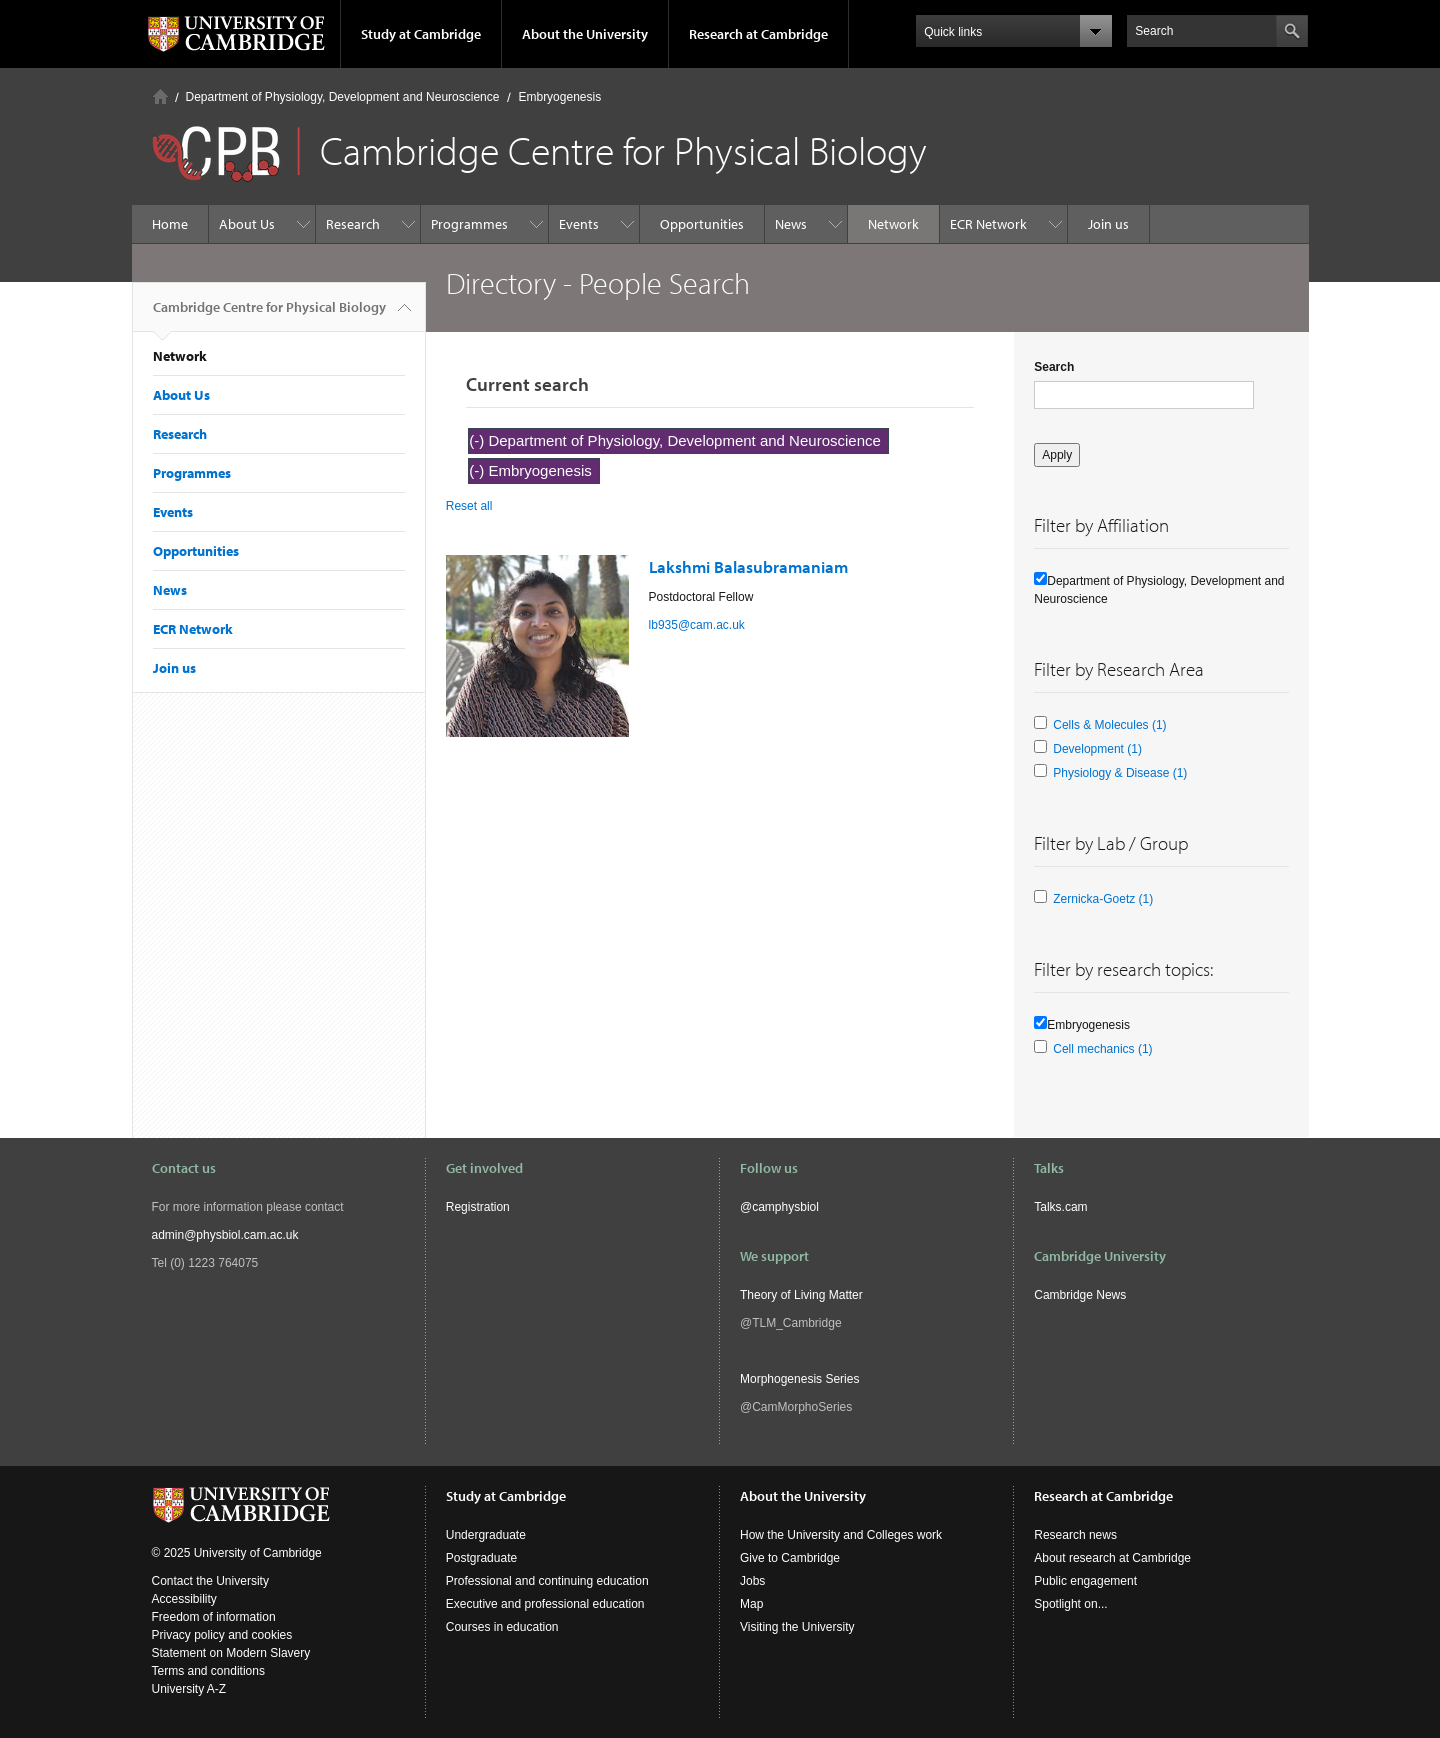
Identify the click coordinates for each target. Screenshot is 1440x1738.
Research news (1075, 1535)
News (791, 224)
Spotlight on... (1070, 1604)
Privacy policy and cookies (222, 1635)
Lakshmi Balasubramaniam (748, 566)
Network (893, 224)
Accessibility (184, 1599)
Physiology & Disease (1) (1120, 773)
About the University (585, 34)
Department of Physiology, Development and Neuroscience (343, 97)
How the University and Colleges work (841, 1535)
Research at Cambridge (758, 34)
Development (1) (1097, 749)
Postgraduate (481, 1558)
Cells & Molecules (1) (1109, 725)
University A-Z (189, 1689)
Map (751, 1604)
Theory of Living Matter (801, 1295)
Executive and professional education (545, 1604)
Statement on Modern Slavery (231, 1653)
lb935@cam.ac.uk (697, 625)
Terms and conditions (208, 1671)
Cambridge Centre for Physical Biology (269, 315)
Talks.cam (1060, 1207)
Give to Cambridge (790, 1558)
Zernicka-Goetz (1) (1103, 899)
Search (1054, 367)
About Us (247, 224)
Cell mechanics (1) (1102, 1049)
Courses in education (502, 1627)
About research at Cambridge (1112, 1558)
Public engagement (1085, 1581)
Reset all (469, 506)
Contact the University (210, 1581)
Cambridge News (1080, 1295)
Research (353, 224)
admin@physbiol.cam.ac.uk (225, 1235)
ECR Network (988, 224)
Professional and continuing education (547, 1581)
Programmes (469, 224)
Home (160, 96)
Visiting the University (797, 1627)
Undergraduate (486, 1535)
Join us (1108, 224)
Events (579, 224)
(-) (478, 440)
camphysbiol (785, 1207)
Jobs (752, 1581)
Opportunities (702, 224)
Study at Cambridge (421, 34)
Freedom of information (214, 1617)
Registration (478, 1207)
